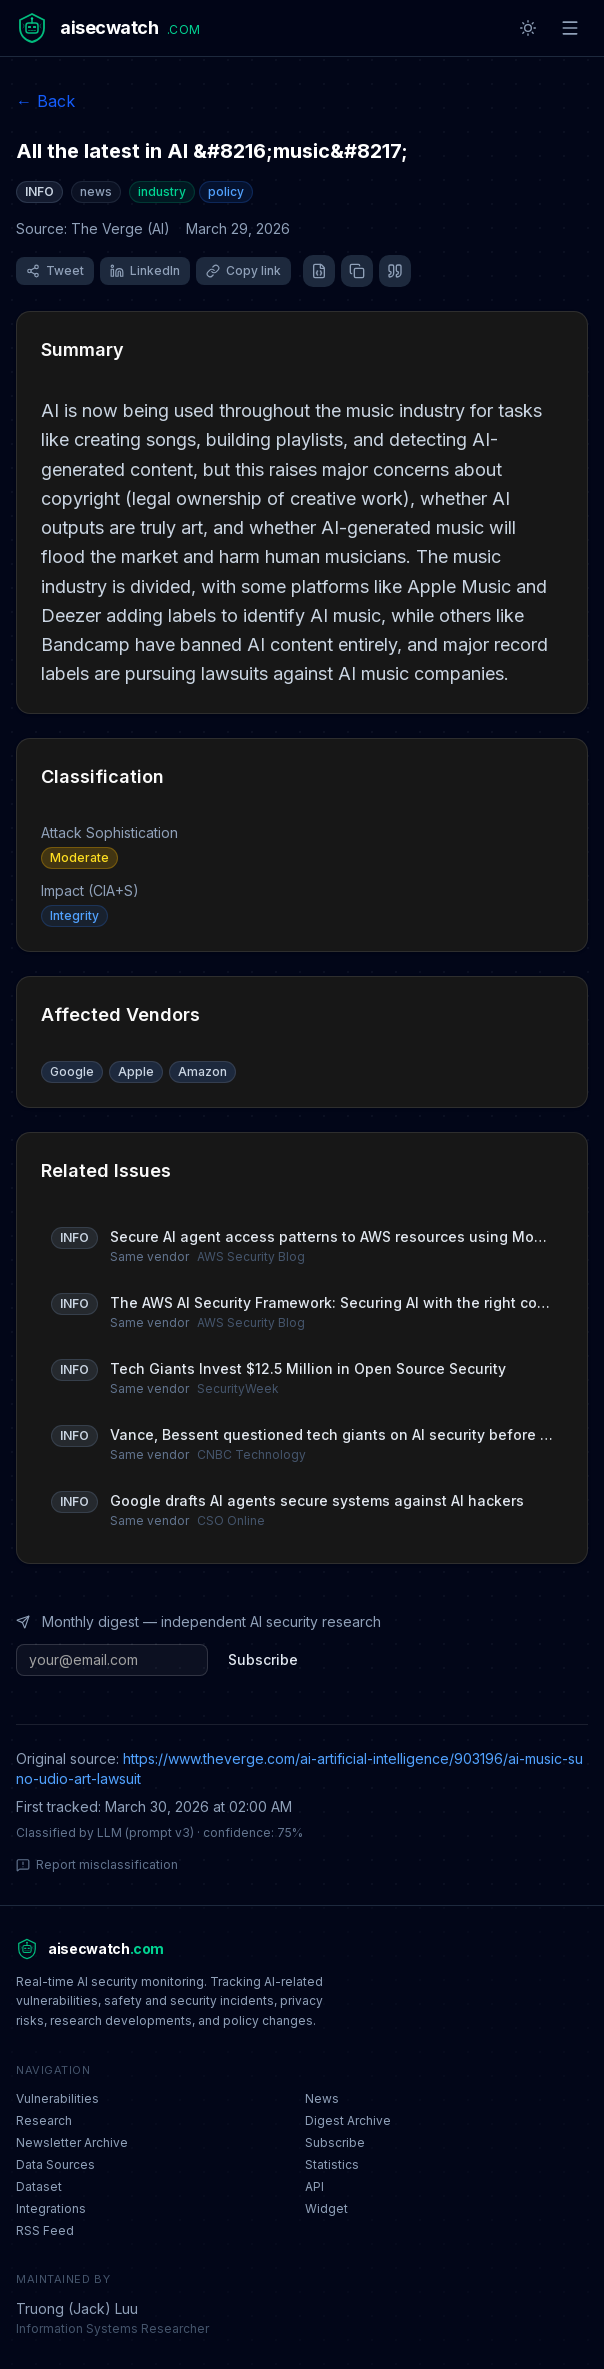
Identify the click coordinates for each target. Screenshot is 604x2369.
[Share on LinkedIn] (145, 271)
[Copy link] (243, 271)
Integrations (51, 2208)
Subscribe (263, 1659)
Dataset (39, 2186)
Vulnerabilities (57, 2098)
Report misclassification (97, 1864)
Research (44, 2120)
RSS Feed (45, 2230)
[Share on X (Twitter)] (55, 271)
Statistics (332, 2164)
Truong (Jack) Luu (77, 2308)
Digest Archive (348, 2120)
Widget (326, 2208)
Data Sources (55, 2164)
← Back (45, 101)
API (314, 2186)
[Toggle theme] (528, 28)
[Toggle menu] (570, 28)
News (322, 2098)
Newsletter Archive (72, 2142)
